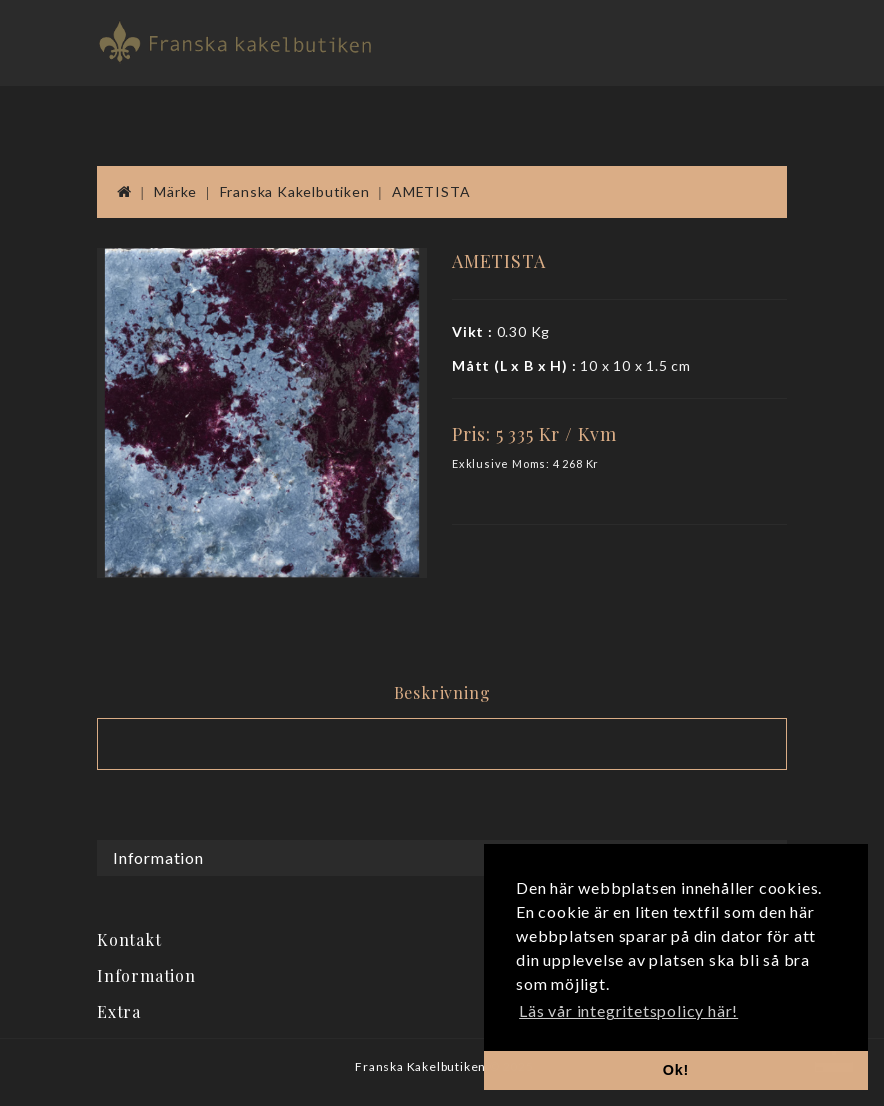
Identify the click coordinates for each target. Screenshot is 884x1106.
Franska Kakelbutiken (295, 191)
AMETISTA (431, 191)
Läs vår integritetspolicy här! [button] (628, 1010)
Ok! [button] (676, 1070)
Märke (175, 191)
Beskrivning (442, 692)
